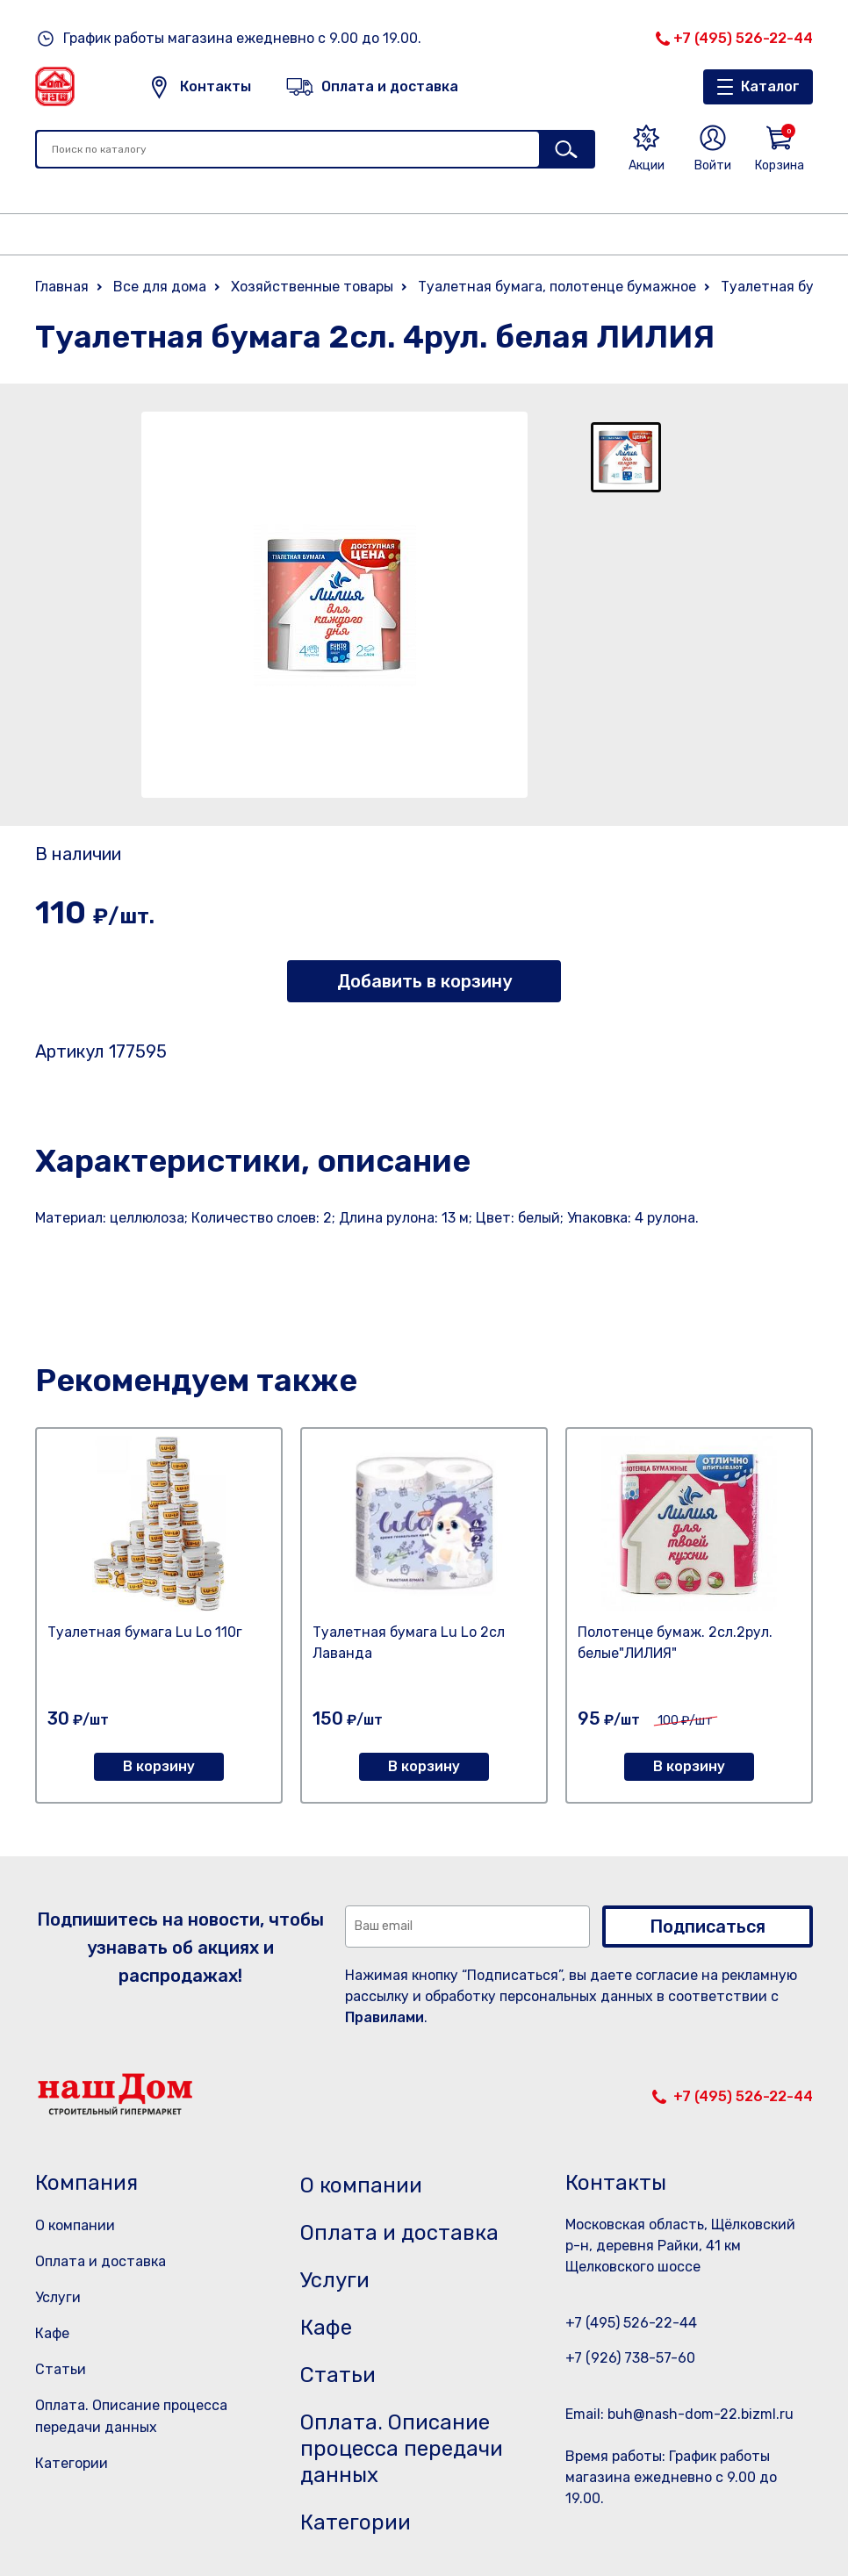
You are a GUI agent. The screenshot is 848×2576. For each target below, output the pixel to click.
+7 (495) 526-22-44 (743, 38)
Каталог (770, 86)
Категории (71, 2463)
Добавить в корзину (424, 981)
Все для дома (159, 286)
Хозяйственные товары (312, 286)
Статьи (60, 2369)
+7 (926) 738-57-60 (630, 2358)
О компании (75, 2225)
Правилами (384, 2017)
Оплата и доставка (100, 2261)
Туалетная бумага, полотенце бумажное (557, 286)
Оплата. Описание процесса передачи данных (401, 2448)
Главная (62, 286)
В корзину (159, 1766)
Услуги (58, 2297)
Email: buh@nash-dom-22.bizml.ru (679, 2414)
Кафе (52, 2333)
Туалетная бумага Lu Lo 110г (144, 1632)
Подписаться (707, 1926)
